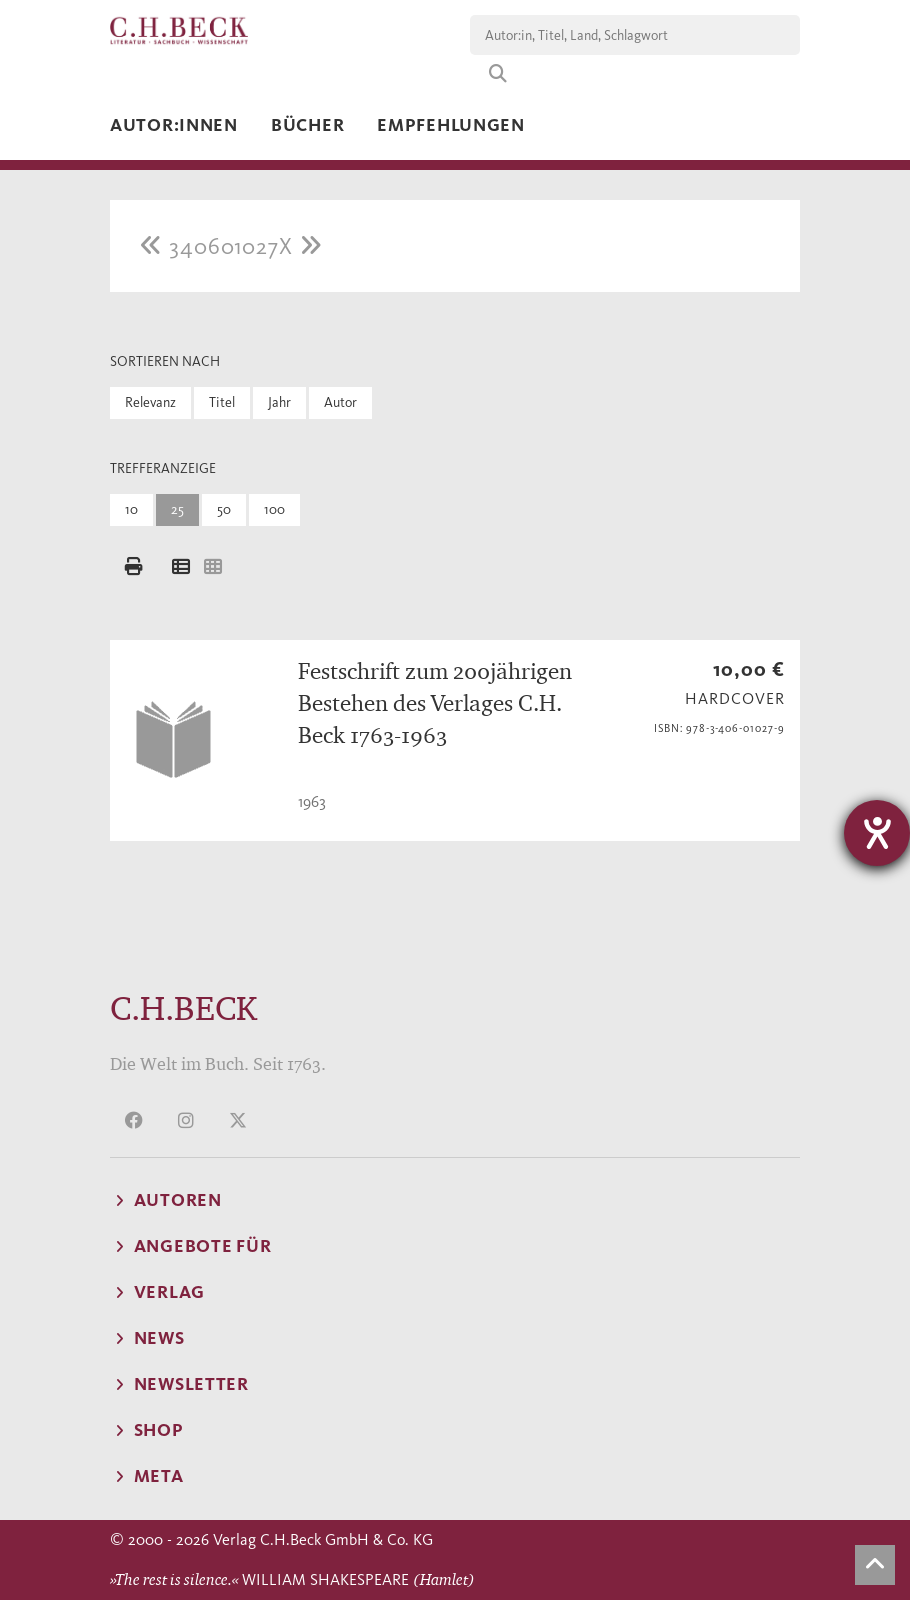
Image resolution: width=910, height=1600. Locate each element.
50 (224, 509)
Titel (222, 402)
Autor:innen (174, 125)
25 (177, 509)
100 (274, 509)
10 (131, 509)
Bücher (307, 125)
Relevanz (150, 402)
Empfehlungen (451, 125)
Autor (340, 402)
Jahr (279, 402)
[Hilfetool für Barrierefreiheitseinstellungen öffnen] (877, 833)
